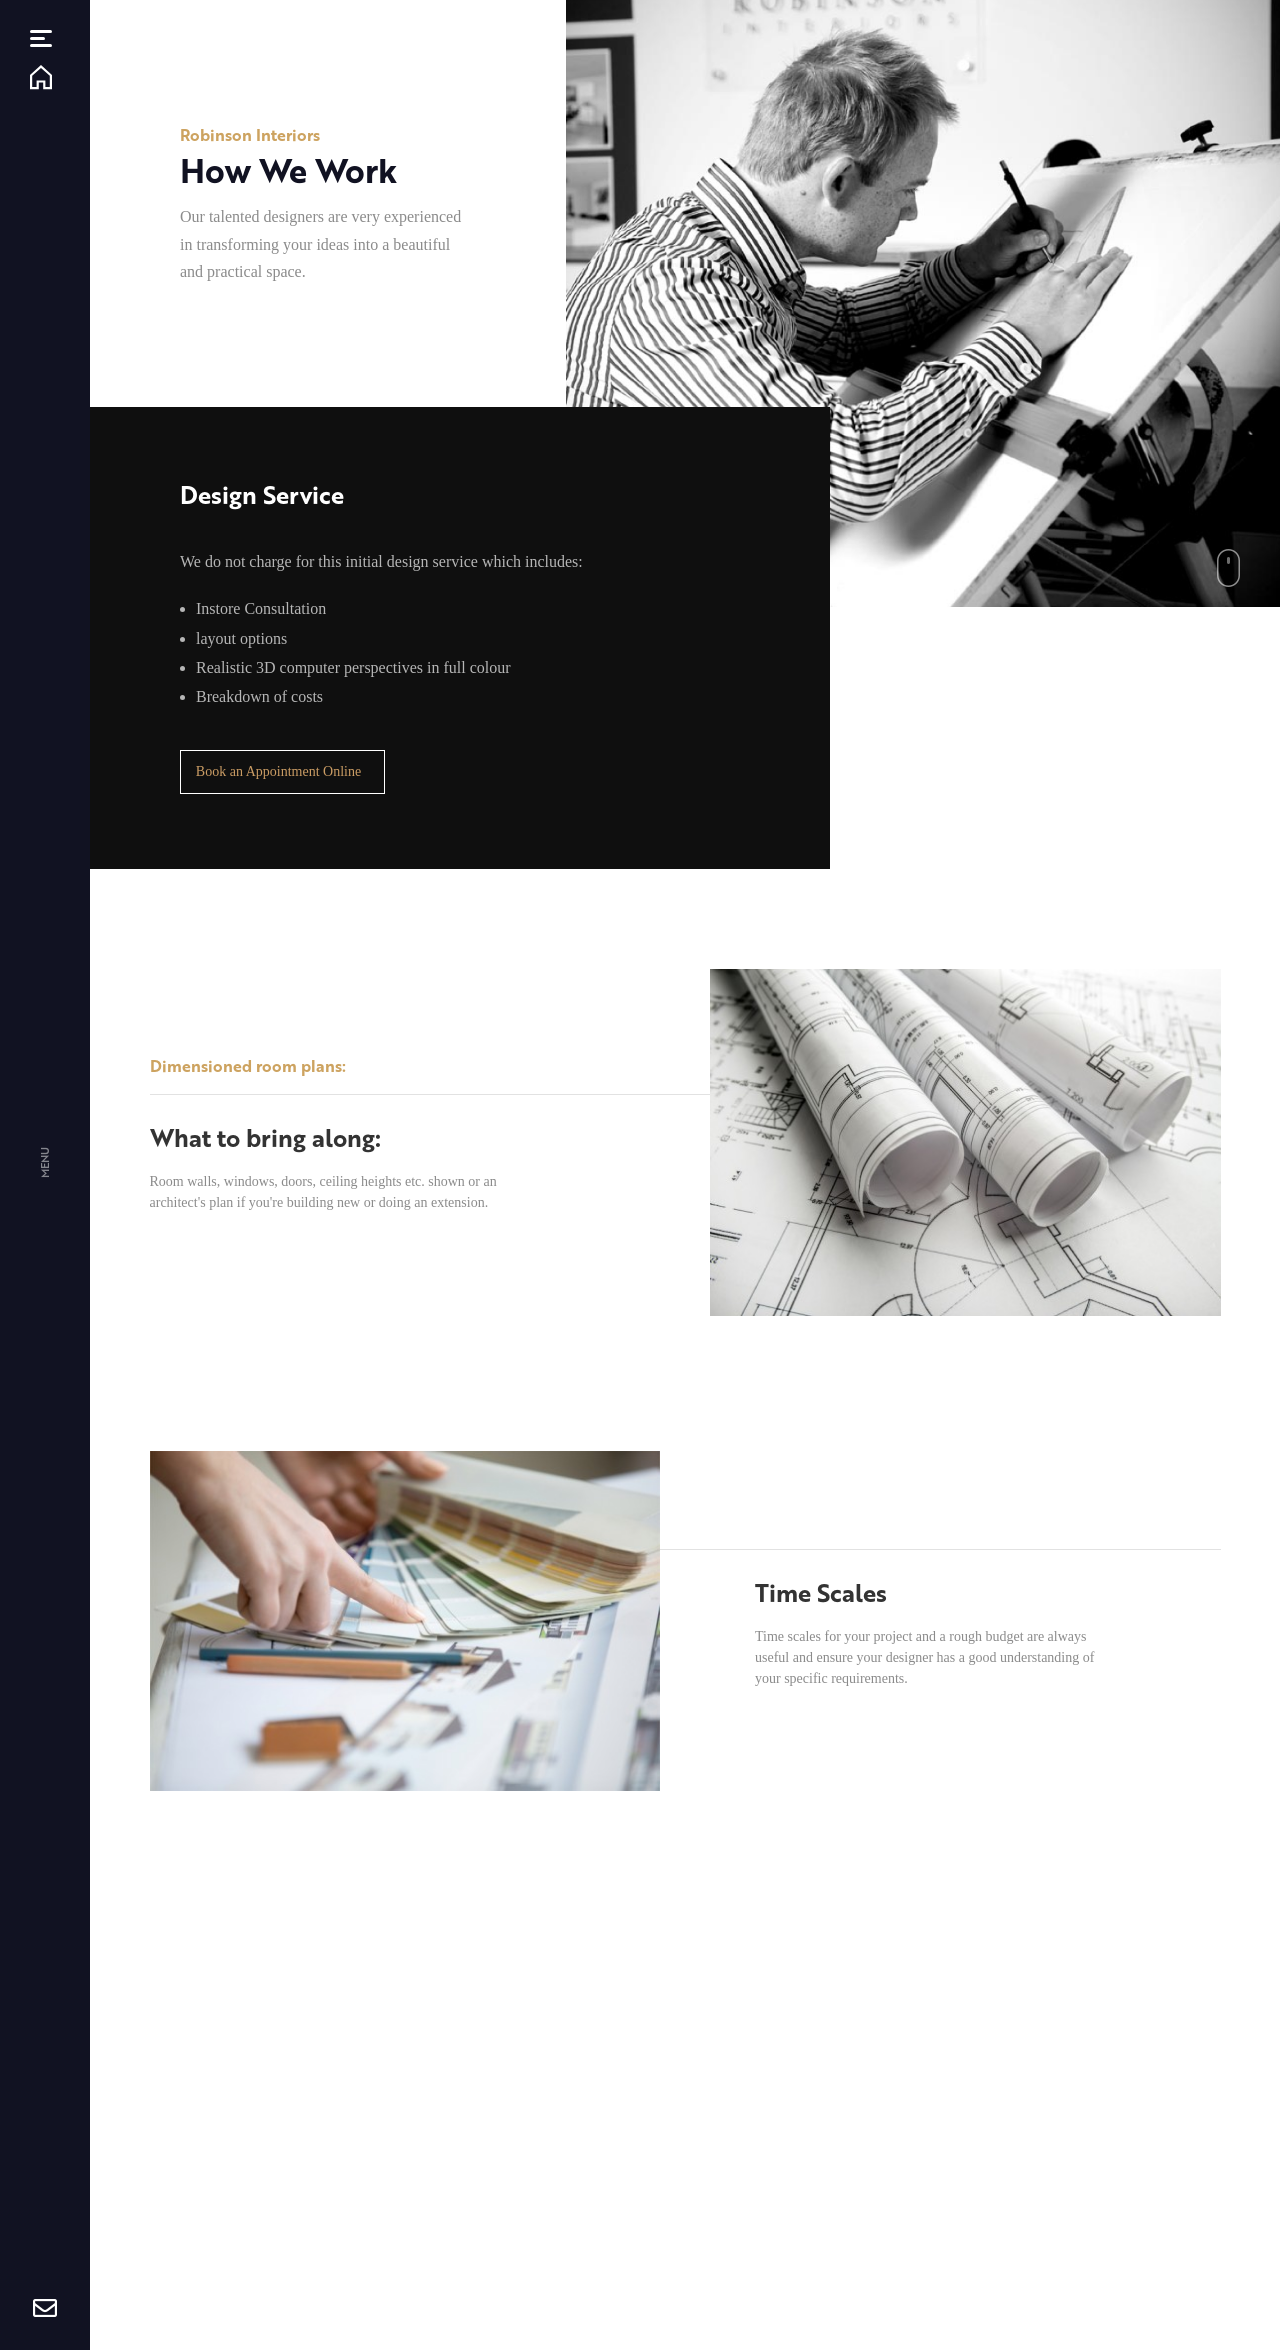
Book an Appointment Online (278, 771)
